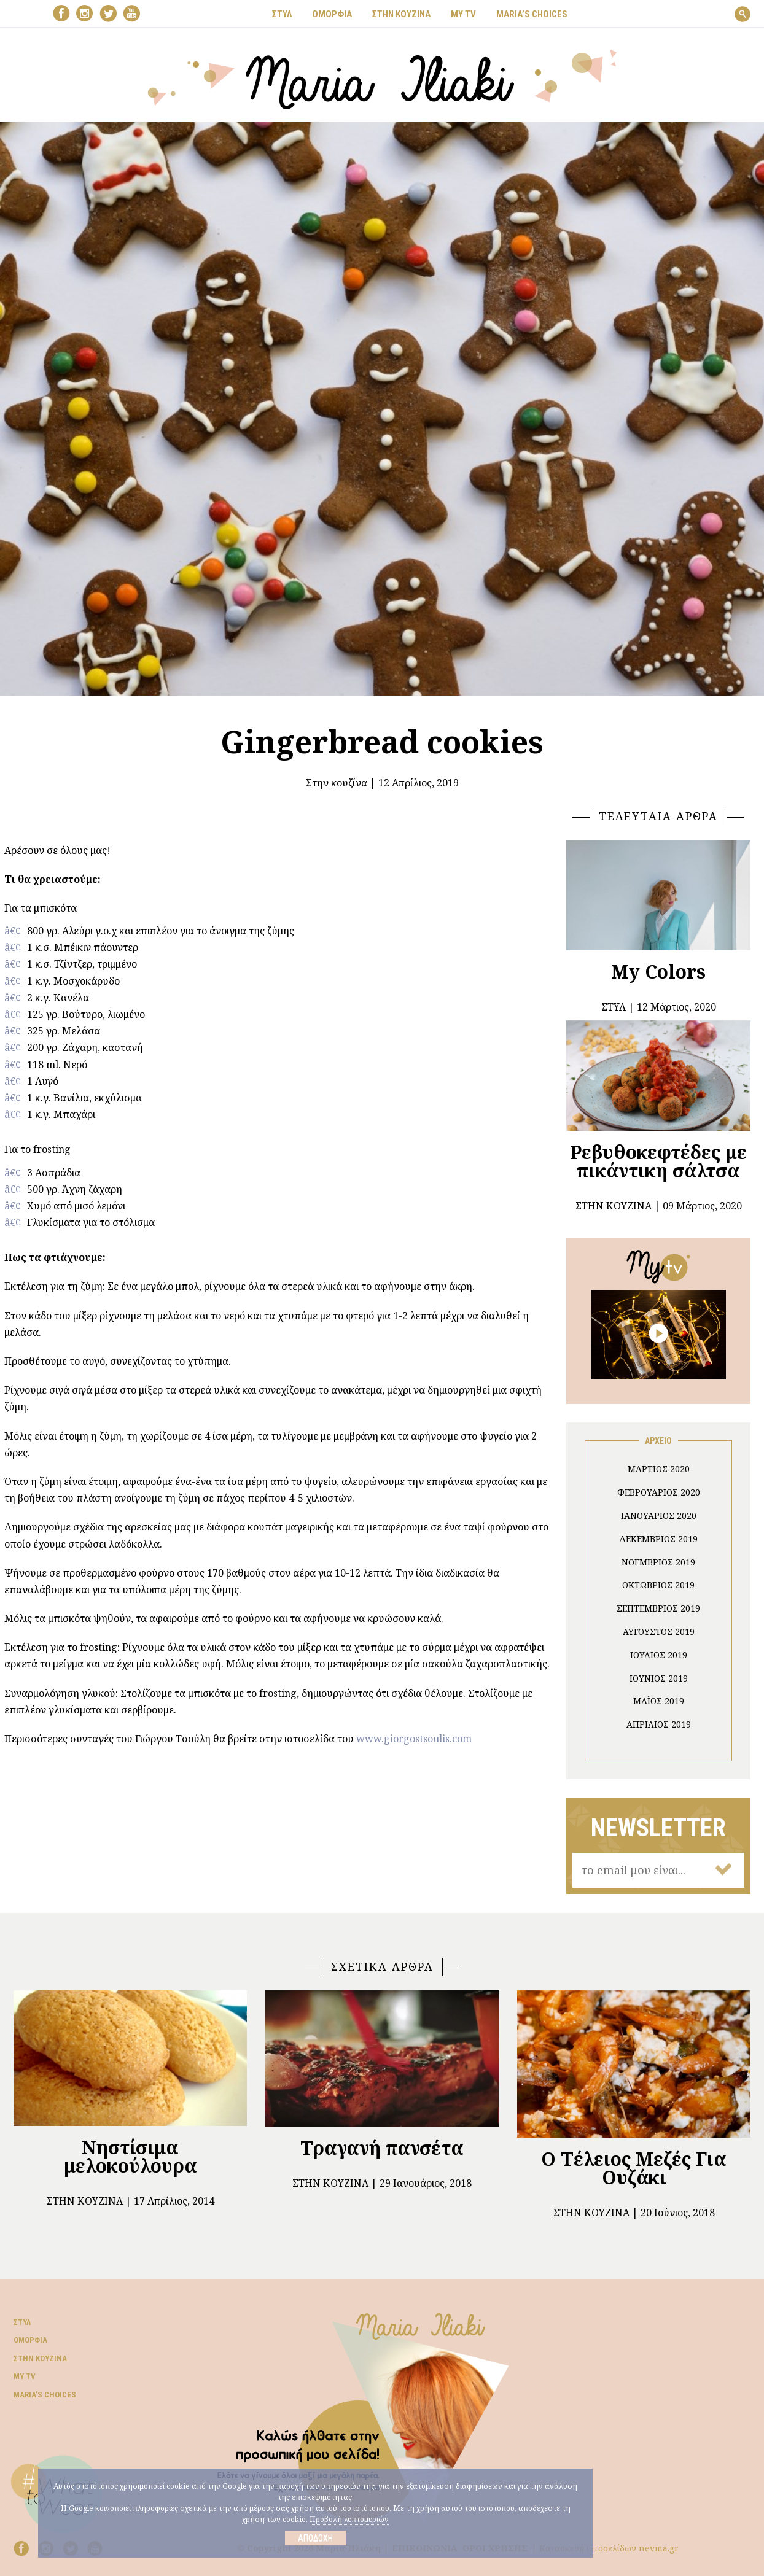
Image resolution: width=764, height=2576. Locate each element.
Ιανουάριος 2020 (658, 1515)
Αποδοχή (315, 2538)
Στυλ (22, 2322)
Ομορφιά (30, 2340)
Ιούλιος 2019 (658, 1655)
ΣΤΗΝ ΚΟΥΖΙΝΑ (401, 14)
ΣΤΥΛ (282, 14)
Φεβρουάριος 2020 (658, 1492)
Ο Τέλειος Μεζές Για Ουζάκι (634, 2168)
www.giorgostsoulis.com (414, 1738)
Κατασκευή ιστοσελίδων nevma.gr (609, 2548)
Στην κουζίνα (336, 782)
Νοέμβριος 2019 (658, 1562)
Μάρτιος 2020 (659, 1469)
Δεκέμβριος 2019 (658, 1539)
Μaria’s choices (531, 14)
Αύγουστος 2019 (659, 1631)
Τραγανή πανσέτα (382, 2147)
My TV (25, 2376)
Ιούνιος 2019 (659, 1678)
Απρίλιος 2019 (658, 1724)
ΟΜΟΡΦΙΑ (332, 14)
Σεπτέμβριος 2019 (658, 1608)
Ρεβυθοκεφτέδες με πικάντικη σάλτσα (658, 1161)
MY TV (463, 14)
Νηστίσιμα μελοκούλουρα (130, 2156)
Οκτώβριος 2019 (658, 1585)
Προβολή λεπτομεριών (349, 2519)
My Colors (658, 971)
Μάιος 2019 (658, 1701)
